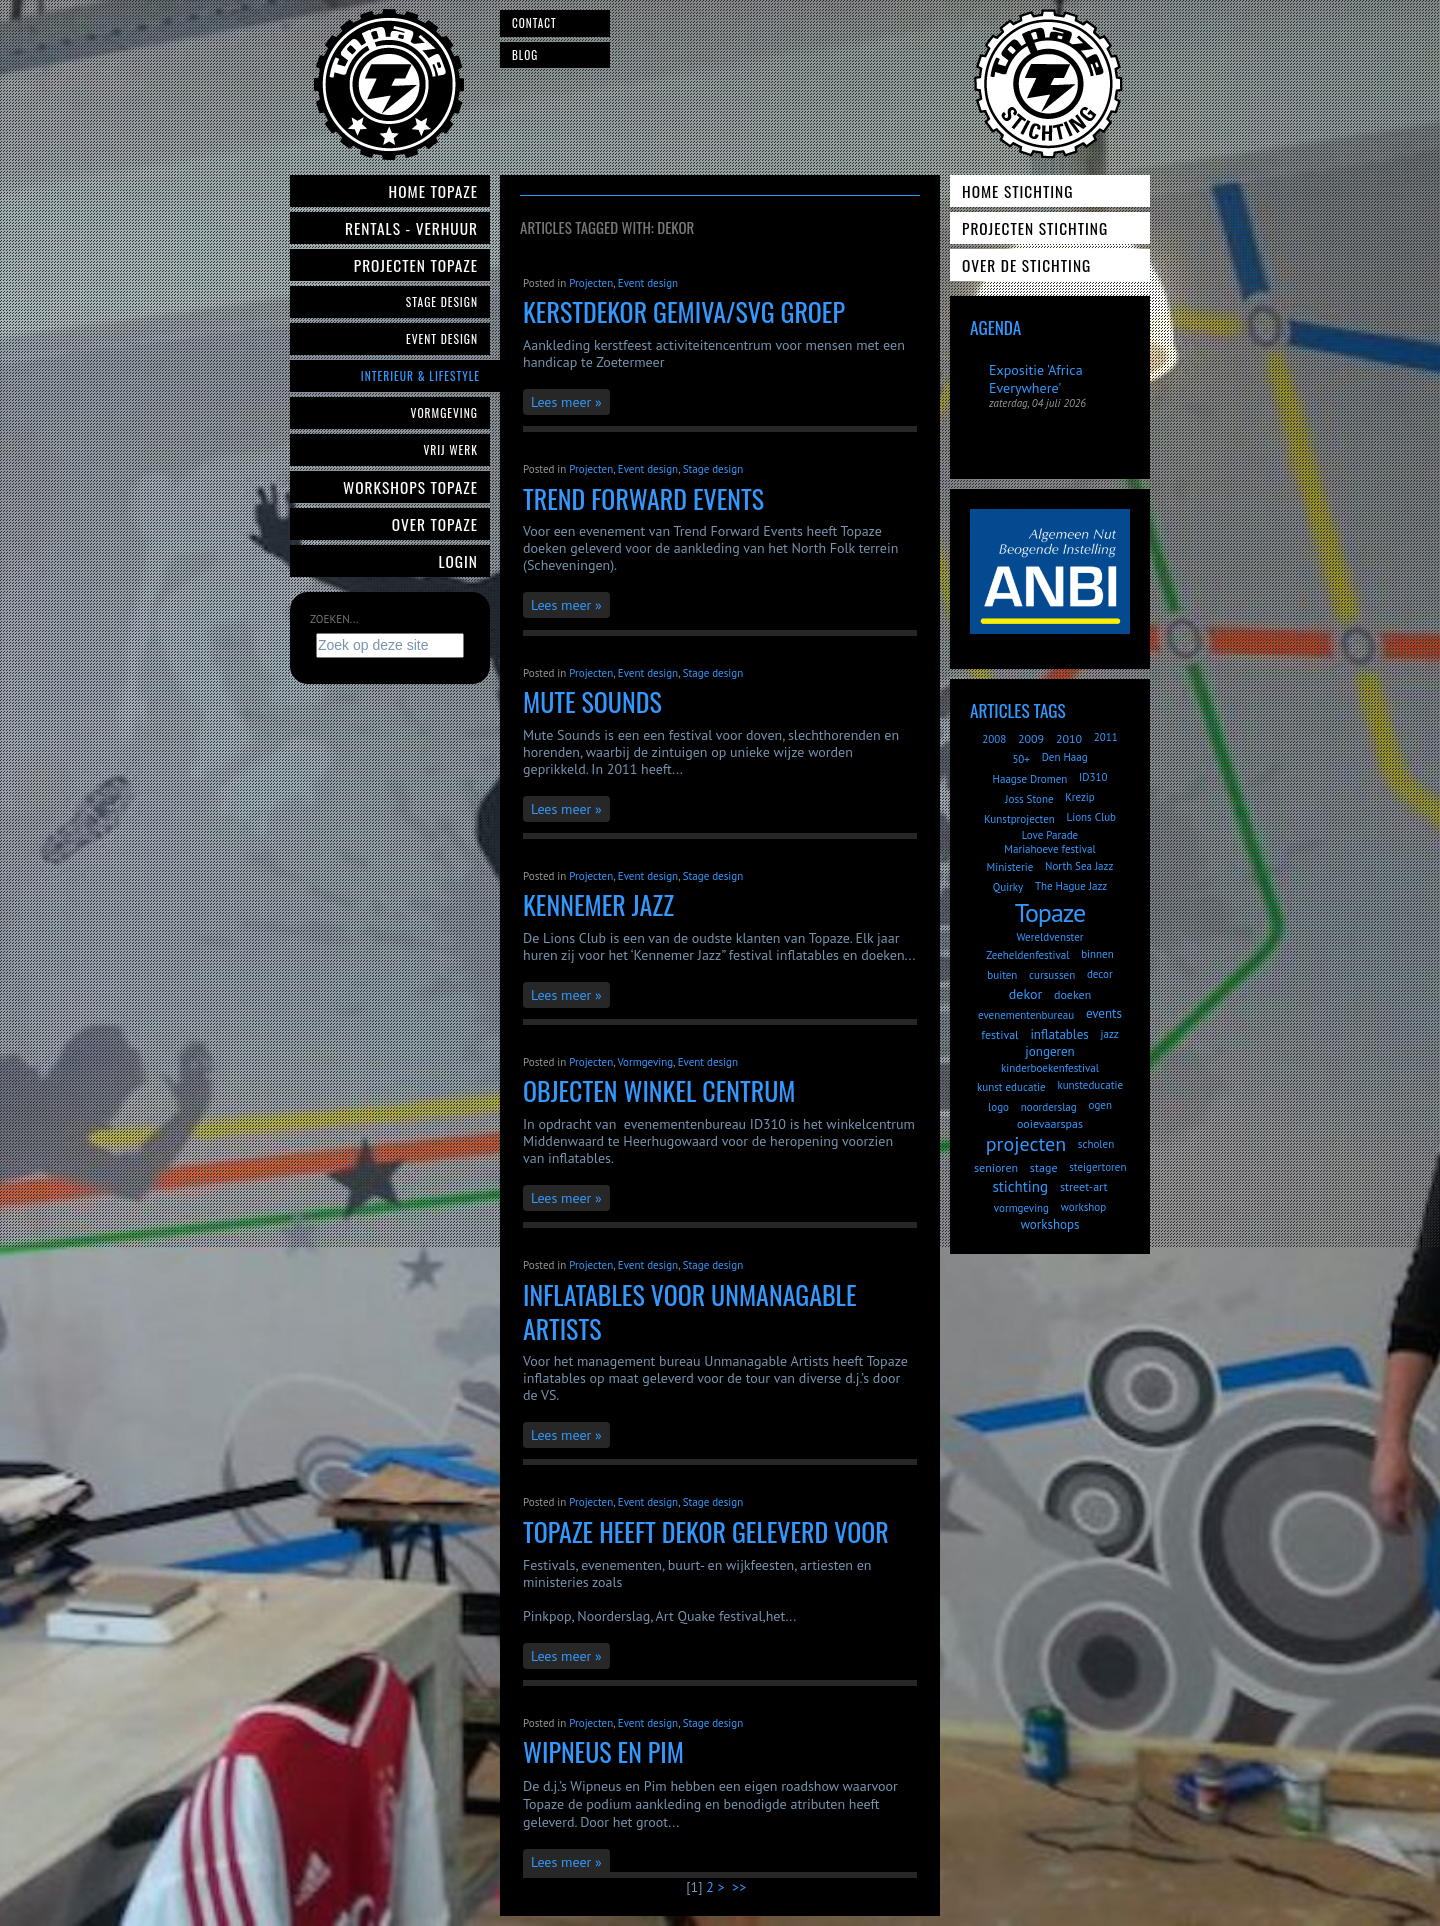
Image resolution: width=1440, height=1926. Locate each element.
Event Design (442, 338)
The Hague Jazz (1071, 886)
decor (1100, 974)
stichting (1020, 1186)
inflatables (1059, 1034)
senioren (996, 1167)
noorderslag (1049, 1107)
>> (741, 1887)
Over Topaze (435, 524)
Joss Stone (1029, 799)
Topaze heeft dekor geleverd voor (706, 1531)
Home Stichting (1017, 191)
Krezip (1079, 797)
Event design (648, 283)
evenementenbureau (1026, 1015)
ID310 (1093, 777)
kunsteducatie (1090, 1085)
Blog (525, 55)
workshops (1049, 1224)
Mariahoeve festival (1050, 849)
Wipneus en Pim (603, 1751)
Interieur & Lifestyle (420, 375)
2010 (1069, 738)
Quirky (1008, 887)
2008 (994, 739)
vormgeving (1021, 1208)
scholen (1096, 1144)
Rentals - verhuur (411, 228)
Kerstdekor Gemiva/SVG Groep (684, 311)
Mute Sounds (592, 701)
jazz (1110, 1034)
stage (1044, 1167)
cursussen (1052, 975)
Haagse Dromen (1030, 779)
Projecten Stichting (1035, 228)
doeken (1072, 994)
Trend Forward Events (643, 498)
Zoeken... (334, 619)
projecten (1026, 1144)
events (1104, 1013)
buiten (1002, 975)
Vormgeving (444, 412)
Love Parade (1050, 835)
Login (459, 561)
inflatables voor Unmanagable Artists (690, 1311)
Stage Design (442, 301)
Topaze (1050, 912)
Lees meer (561, 402)
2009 (1031, 738)
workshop (1083, 1207)
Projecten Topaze (416, 265)
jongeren (1049, 1051)
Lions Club (1091, 817)
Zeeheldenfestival (1027, 955)
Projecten (591, 283)
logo (998, 1107)
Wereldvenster (1049, 937)
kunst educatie (1011, 1087)
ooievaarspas (1050, 1123)
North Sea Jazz (1079, 866)
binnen (1097, 954)
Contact (534, 23)
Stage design (713, 469)
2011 (1106, 737)
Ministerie (1010, 867)
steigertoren (1097, 1167)
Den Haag (1065, 757)
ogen (1100, 1105)
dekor (1025, 994)
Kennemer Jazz (598, 904)
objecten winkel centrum (659, 1090)
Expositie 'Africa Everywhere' (1036, 379)
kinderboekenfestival (1050, 1068)
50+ (1021, 759)
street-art (1084, 1186)
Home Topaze (433, 191)
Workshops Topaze (410, 487)
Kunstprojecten (1019, 819)
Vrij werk (450, 449)
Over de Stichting (1026, 265)
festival (999, 1034)
